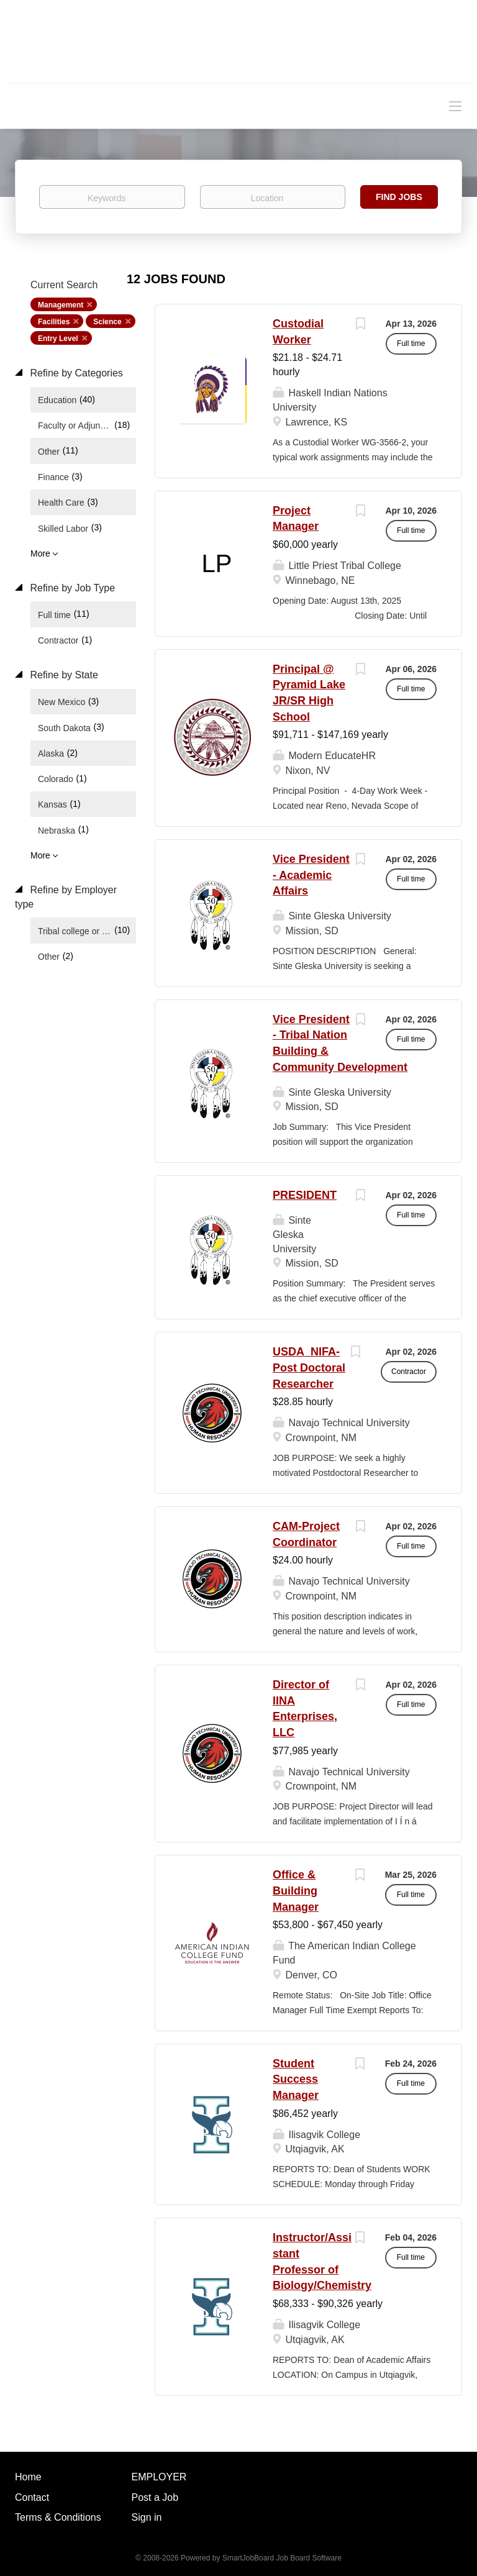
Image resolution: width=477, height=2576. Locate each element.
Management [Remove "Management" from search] (60, 305)
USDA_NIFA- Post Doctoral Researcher (309, 1367)
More (40, 553)
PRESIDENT (305, 1195)
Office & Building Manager (296, 1890)
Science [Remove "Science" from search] (107, 321)
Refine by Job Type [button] (71, 588)
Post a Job (155, 2497)
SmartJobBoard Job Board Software (282, 2558)
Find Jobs (399, 197)
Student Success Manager (296, 2079)
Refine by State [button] (62, 675)
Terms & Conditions (58, 2517)
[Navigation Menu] (455, 105)
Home (28, 2477)
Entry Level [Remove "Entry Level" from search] (58, 338)
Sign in (147, 2517)
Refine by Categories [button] (75, 373)
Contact (32, 2497)
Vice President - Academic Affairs (311, 875)
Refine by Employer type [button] (66, 897)
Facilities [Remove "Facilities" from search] (54, 321)
